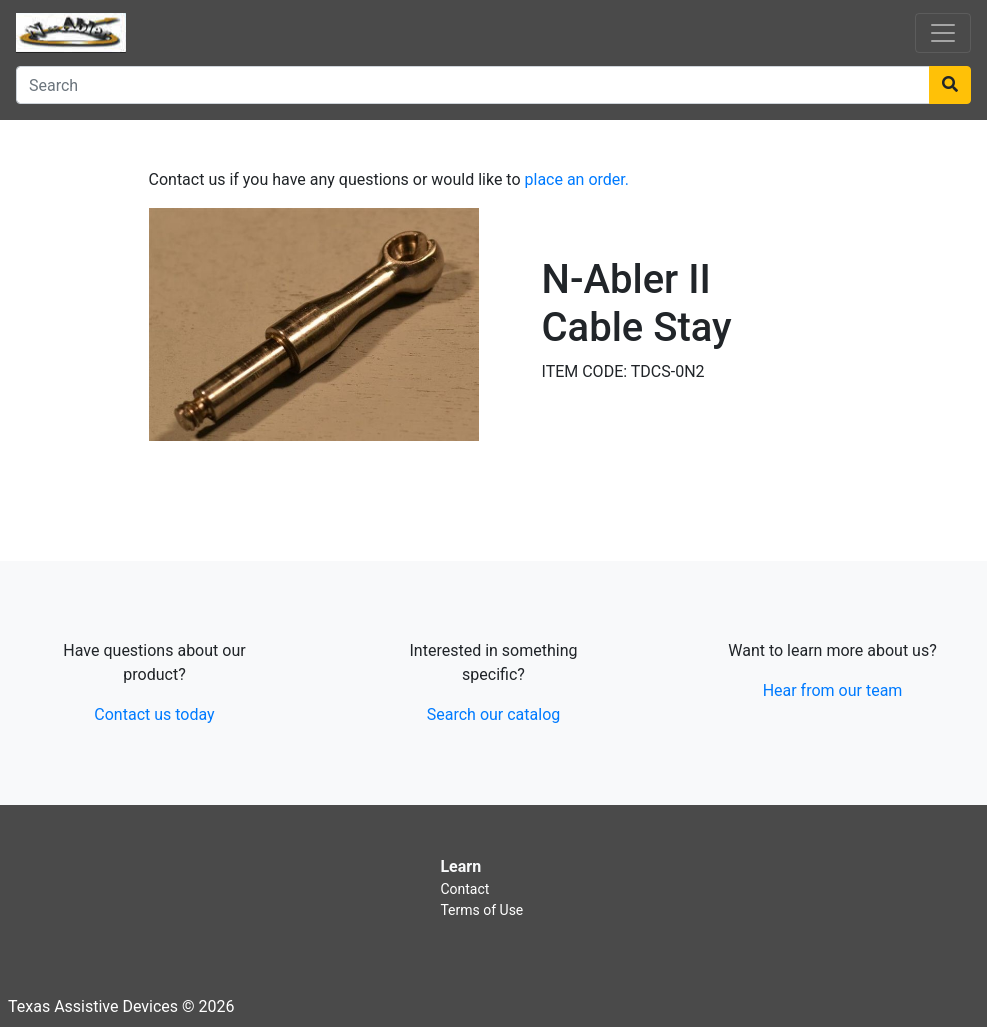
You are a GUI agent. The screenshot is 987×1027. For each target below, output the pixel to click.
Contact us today (154, 714)
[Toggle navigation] (943, 33)
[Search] (473, 85)
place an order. (577, 179)
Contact (464, 889)
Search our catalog (493, 714)
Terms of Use (481, 910)
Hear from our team (833, 690)
